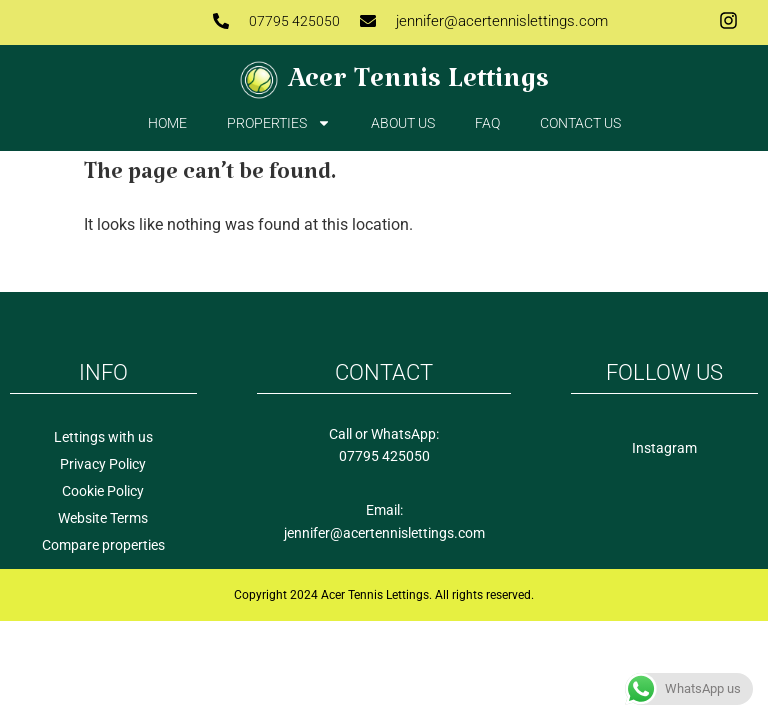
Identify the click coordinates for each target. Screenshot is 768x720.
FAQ (487, 123)
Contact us (580, 123)
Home (167, 123)
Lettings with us (103, 437)
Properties (279, 123)
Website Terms (103, 518)
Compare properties (103, 545)
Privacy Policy (103, 464)
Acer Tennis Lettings (418, 86)
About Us (403, 123)
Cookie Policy (103, 491)
